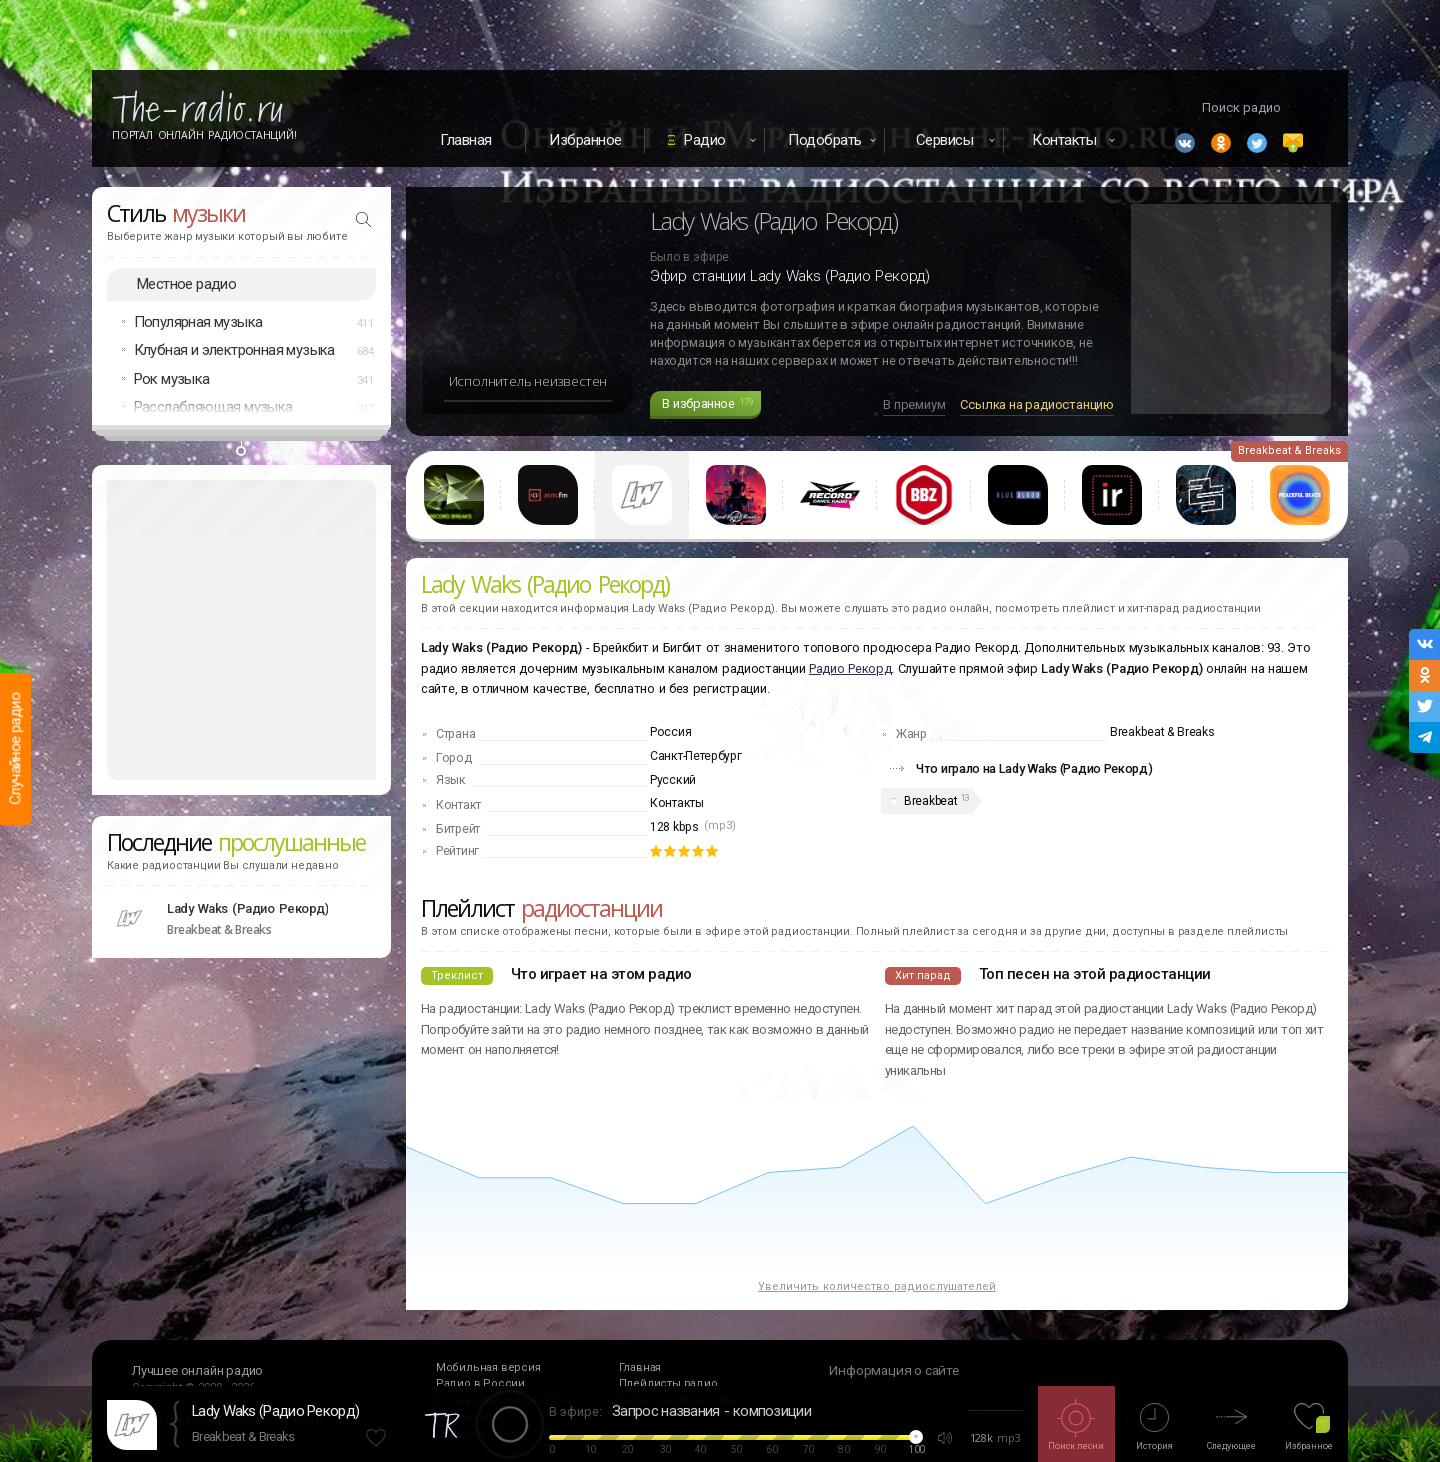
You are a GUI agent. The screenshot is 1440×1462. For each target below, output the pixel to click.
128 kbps (674, 827)
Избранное (585, 140)
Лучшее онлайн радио (197, 1370)
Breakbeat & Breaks (243, 1436)
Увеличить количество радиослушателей (877, 1286)
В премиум (914, 404)
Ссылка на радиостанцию (1037, 404)
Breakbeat (930, 801)
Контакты (677, 803)
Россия (670, 732)
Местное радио (186, 284)
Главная (466, 140)
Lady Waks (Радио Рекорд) (275, 1411)
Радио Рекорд (850, 668)
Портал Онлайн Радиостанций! (204, 135)
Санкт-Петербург (696, 756)
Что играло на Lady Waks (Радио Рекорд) (1034, 768)
